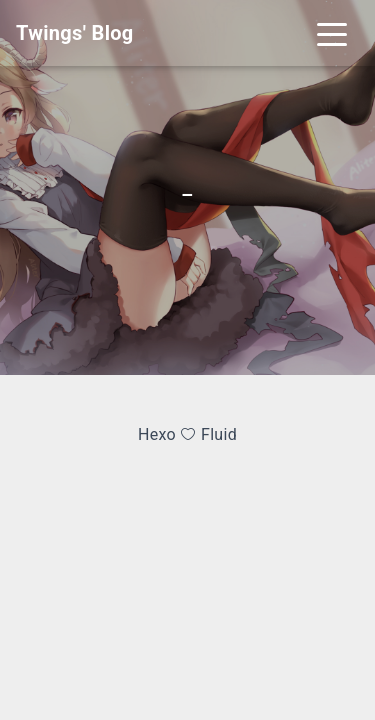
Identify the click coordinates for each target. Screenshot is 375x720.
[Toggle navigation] (332, 33)
